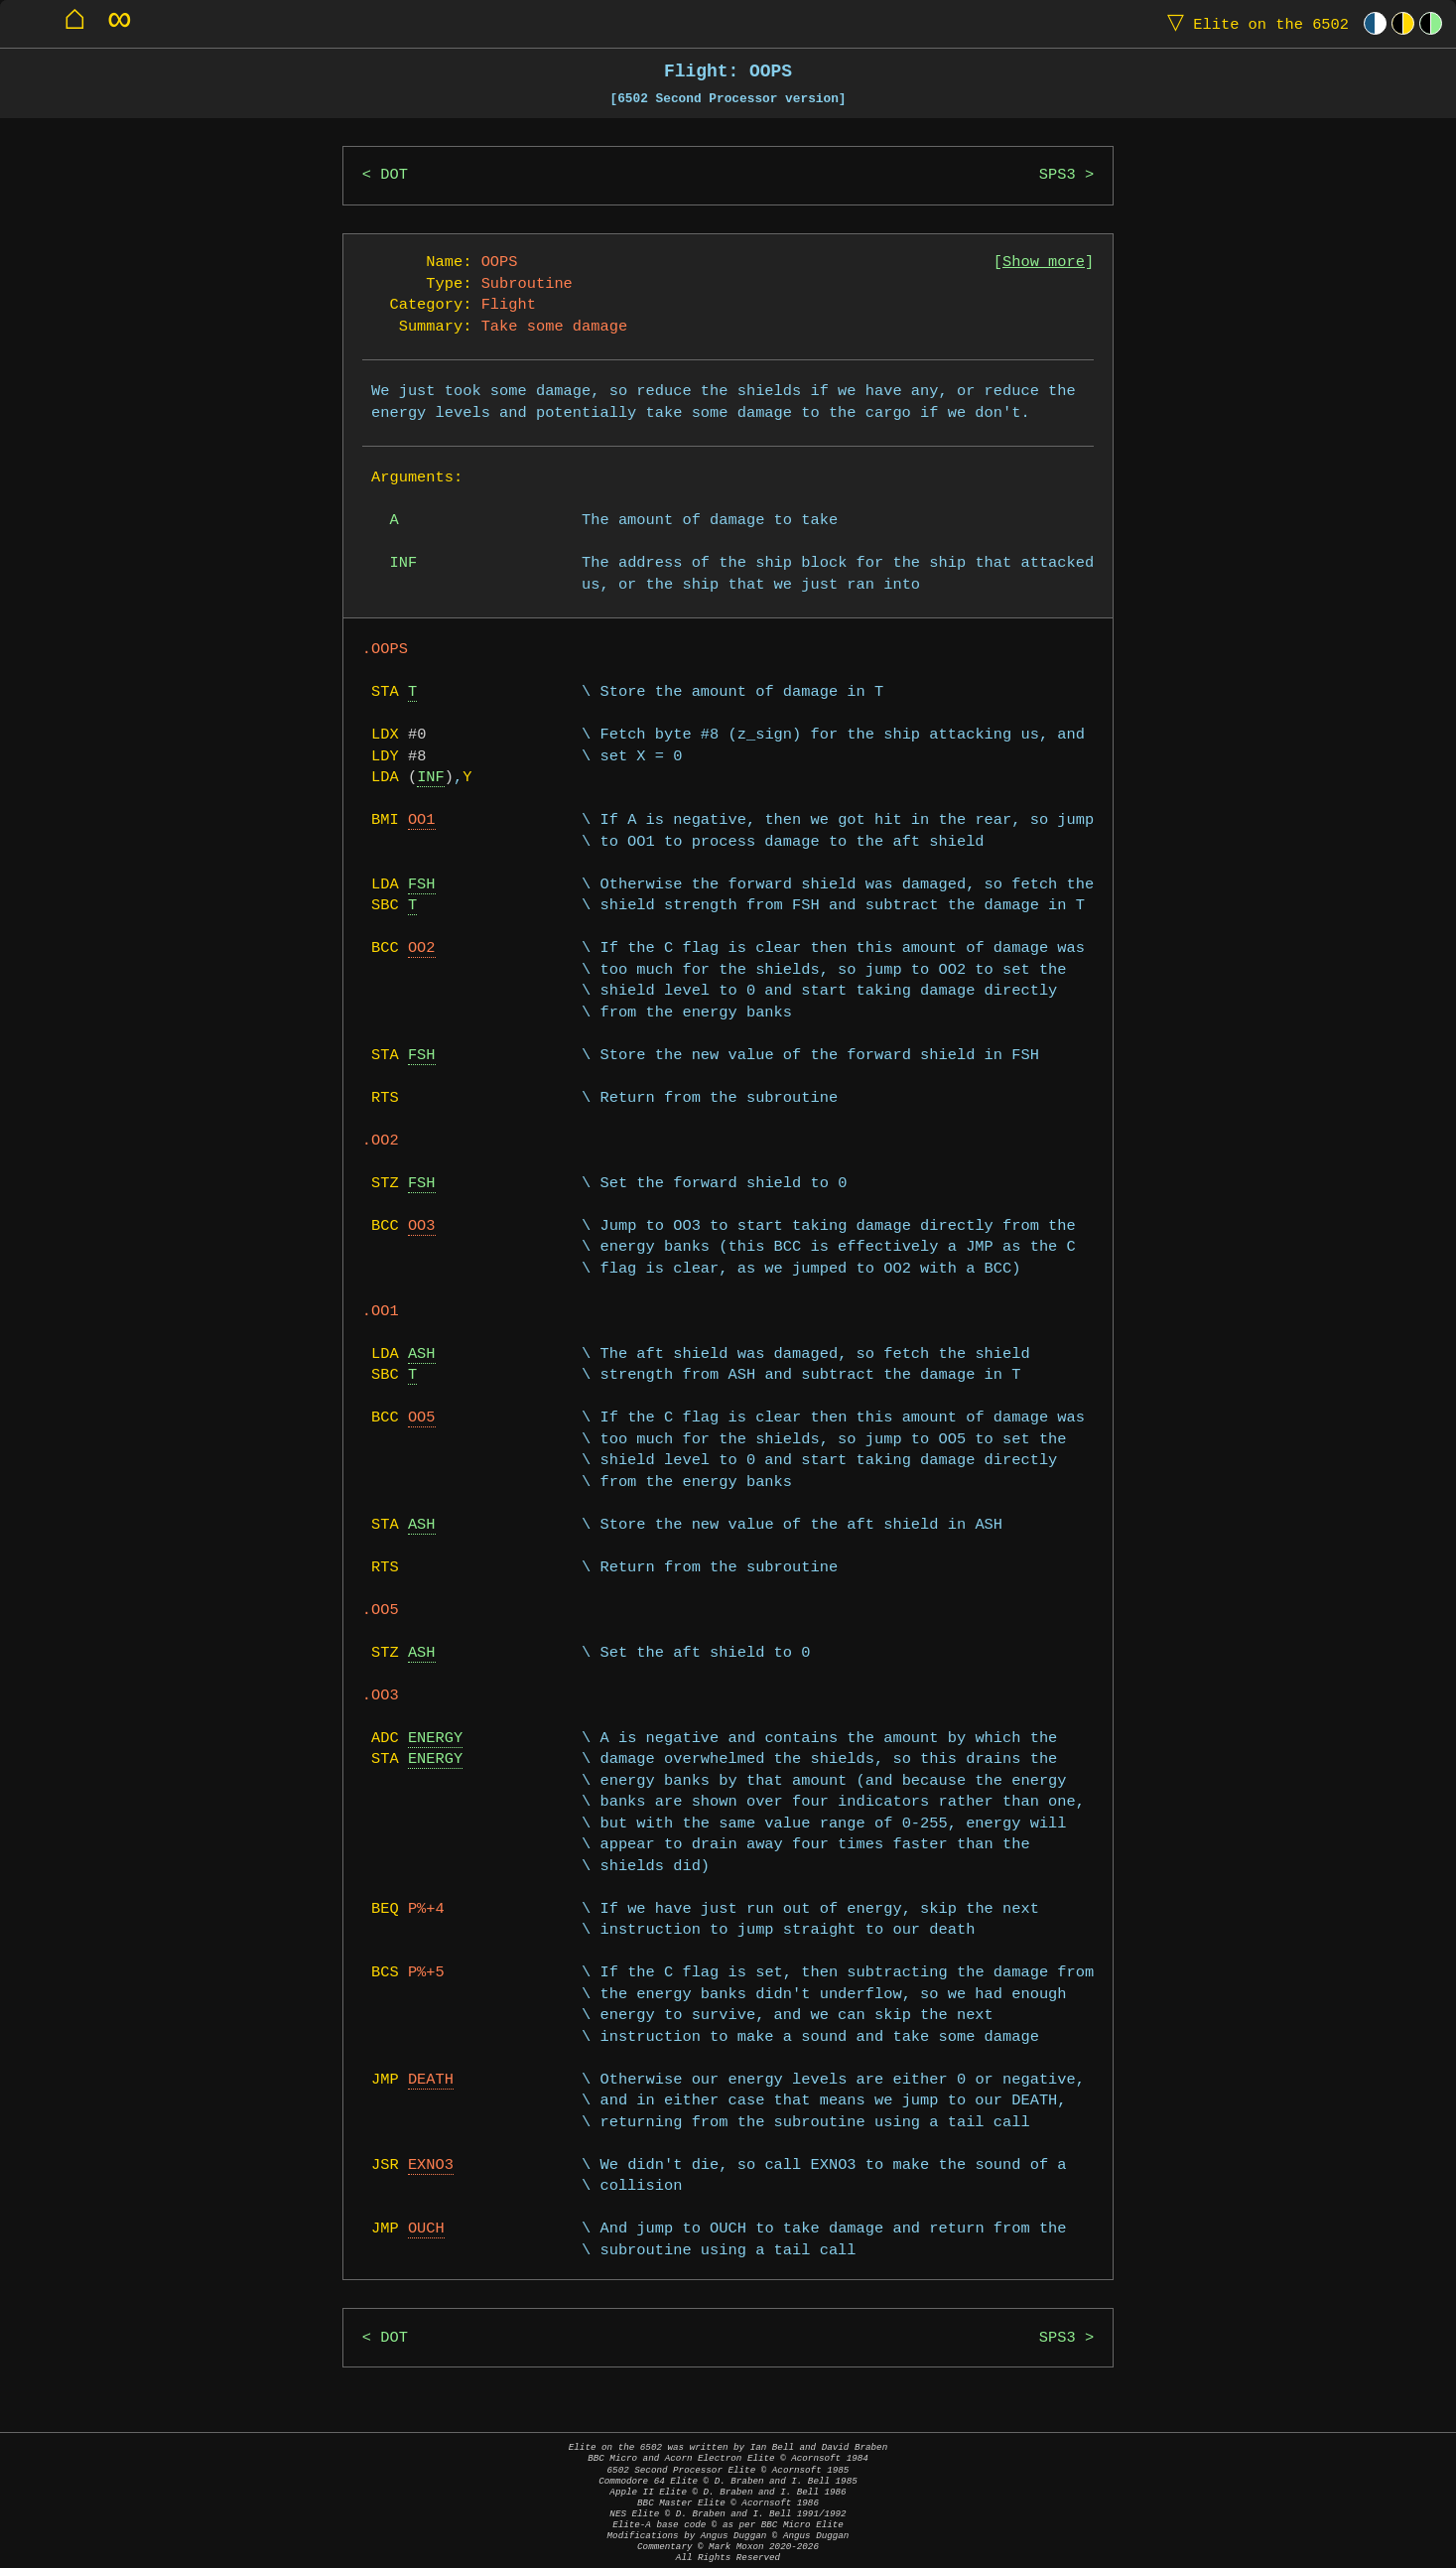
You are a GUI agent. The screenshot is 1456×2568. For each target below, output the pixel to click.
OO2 (422, 948)
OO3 (422, 1226)
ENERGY (435, 1738)
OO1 (422, 820)
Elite (1253, 23)
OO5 (422, 1418)
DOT (394, 175)
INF (431, 777)
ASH (422, 1354)
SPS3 (1057, 175)
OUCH (426, 2229)
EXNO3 (431, 2165)
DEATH (431, 2080)
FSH (422, 885)
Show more (1043, 262)
